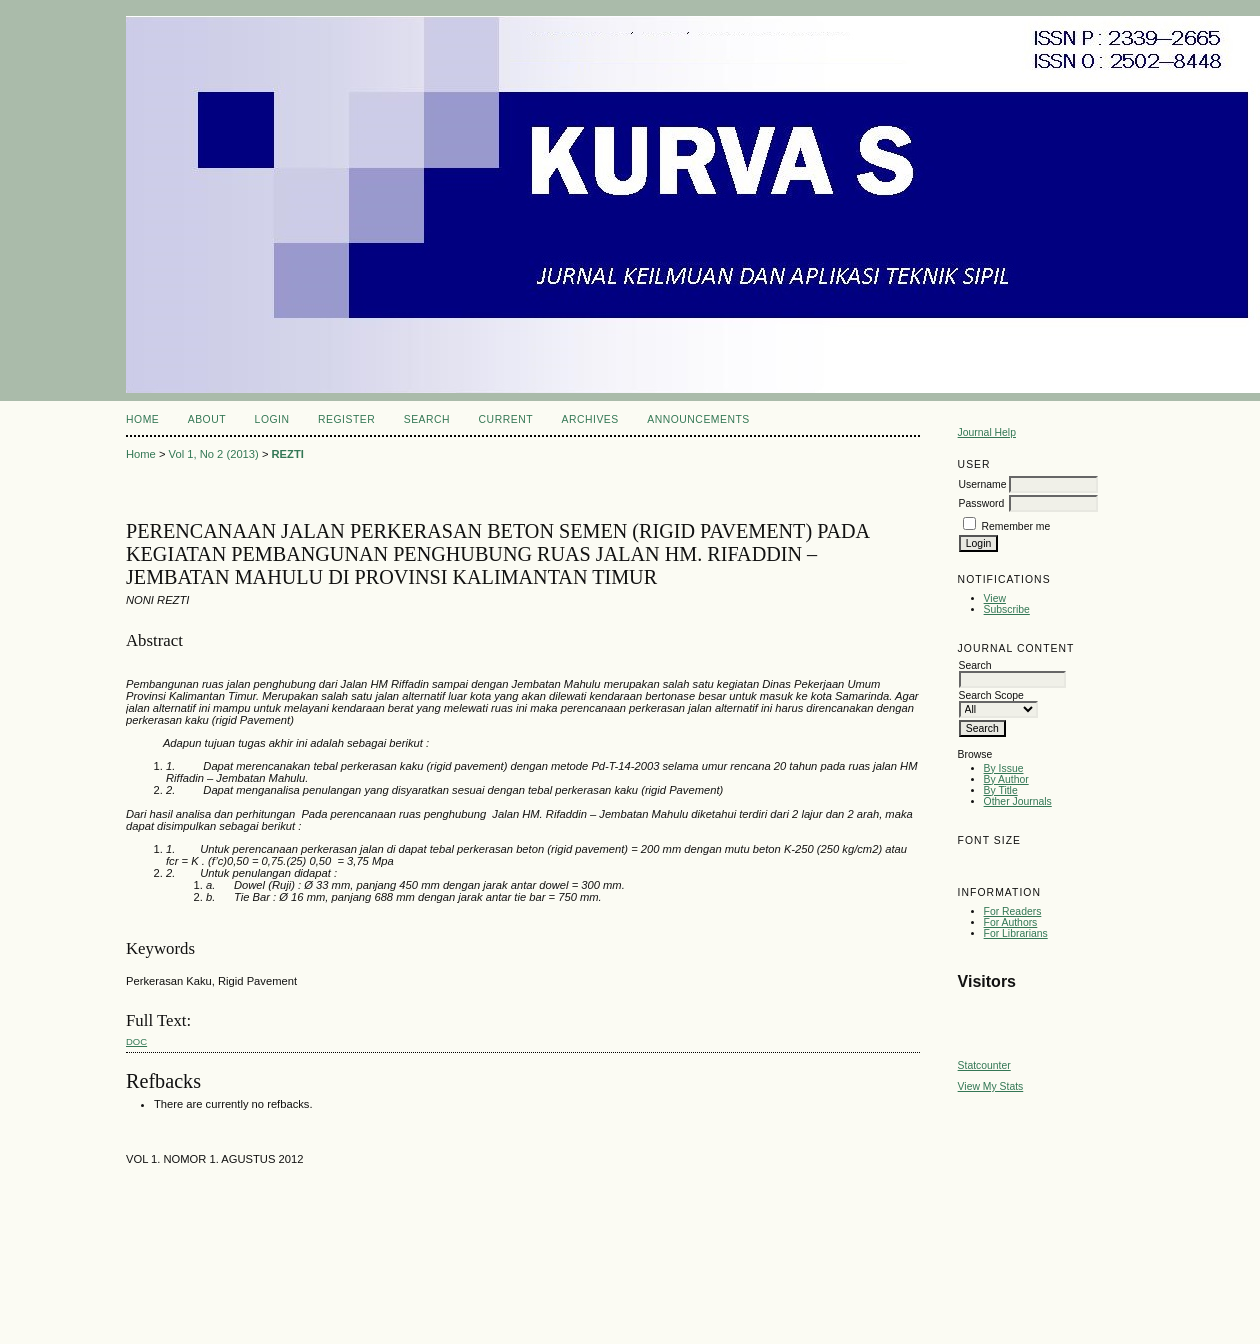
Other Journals (1018, 801)
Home (142, 419)
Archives (589, 419)
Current (506, 419)
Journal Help (987, 432)
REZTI (288, 454)
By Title (1001, 790)
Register (346, 419)
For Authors (1011, 922)
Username (983, 484)
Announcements (698, 419)
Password (982, 503)
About (207, 419)
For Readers (1013, 911)
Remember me (1016, 526)
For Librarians (1016, 933)
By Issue (1004, 768)
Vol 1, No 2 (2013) (214, 454)
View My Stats (991, 1086)
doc (136, 1041)
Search (427, 419)
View (995, 598)
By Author (1006, 779)
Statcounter (984, 1065)
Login (272, 419)
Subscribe (1007, 609)
